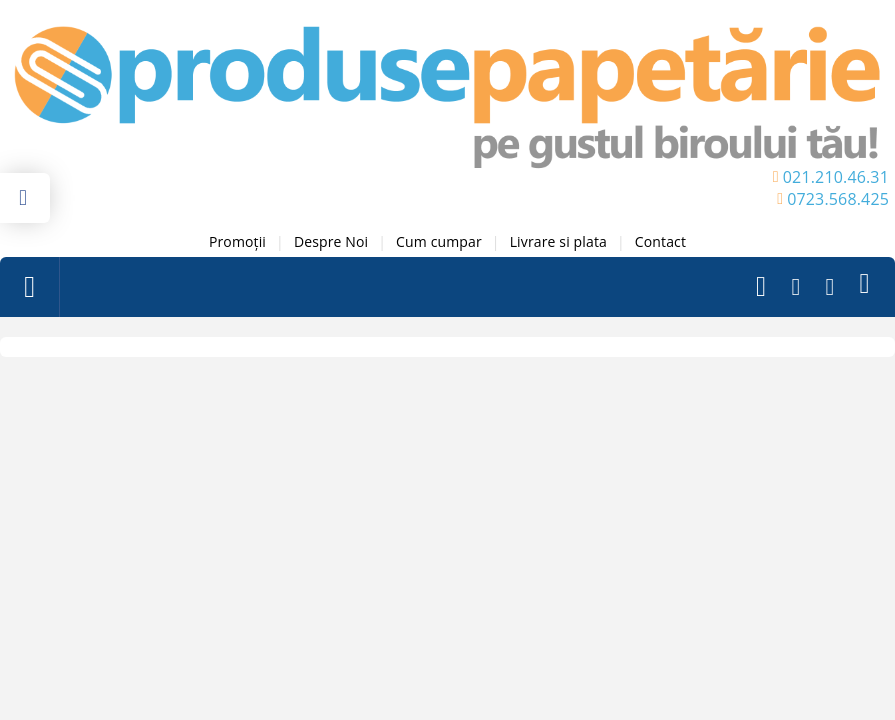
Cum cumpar (439, 241)
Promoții (237, 241)
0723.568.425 (838, 199)
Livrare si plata (558, 241)
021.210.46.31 (836, 177)
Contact (660, 241)
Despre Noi (331, 241)
